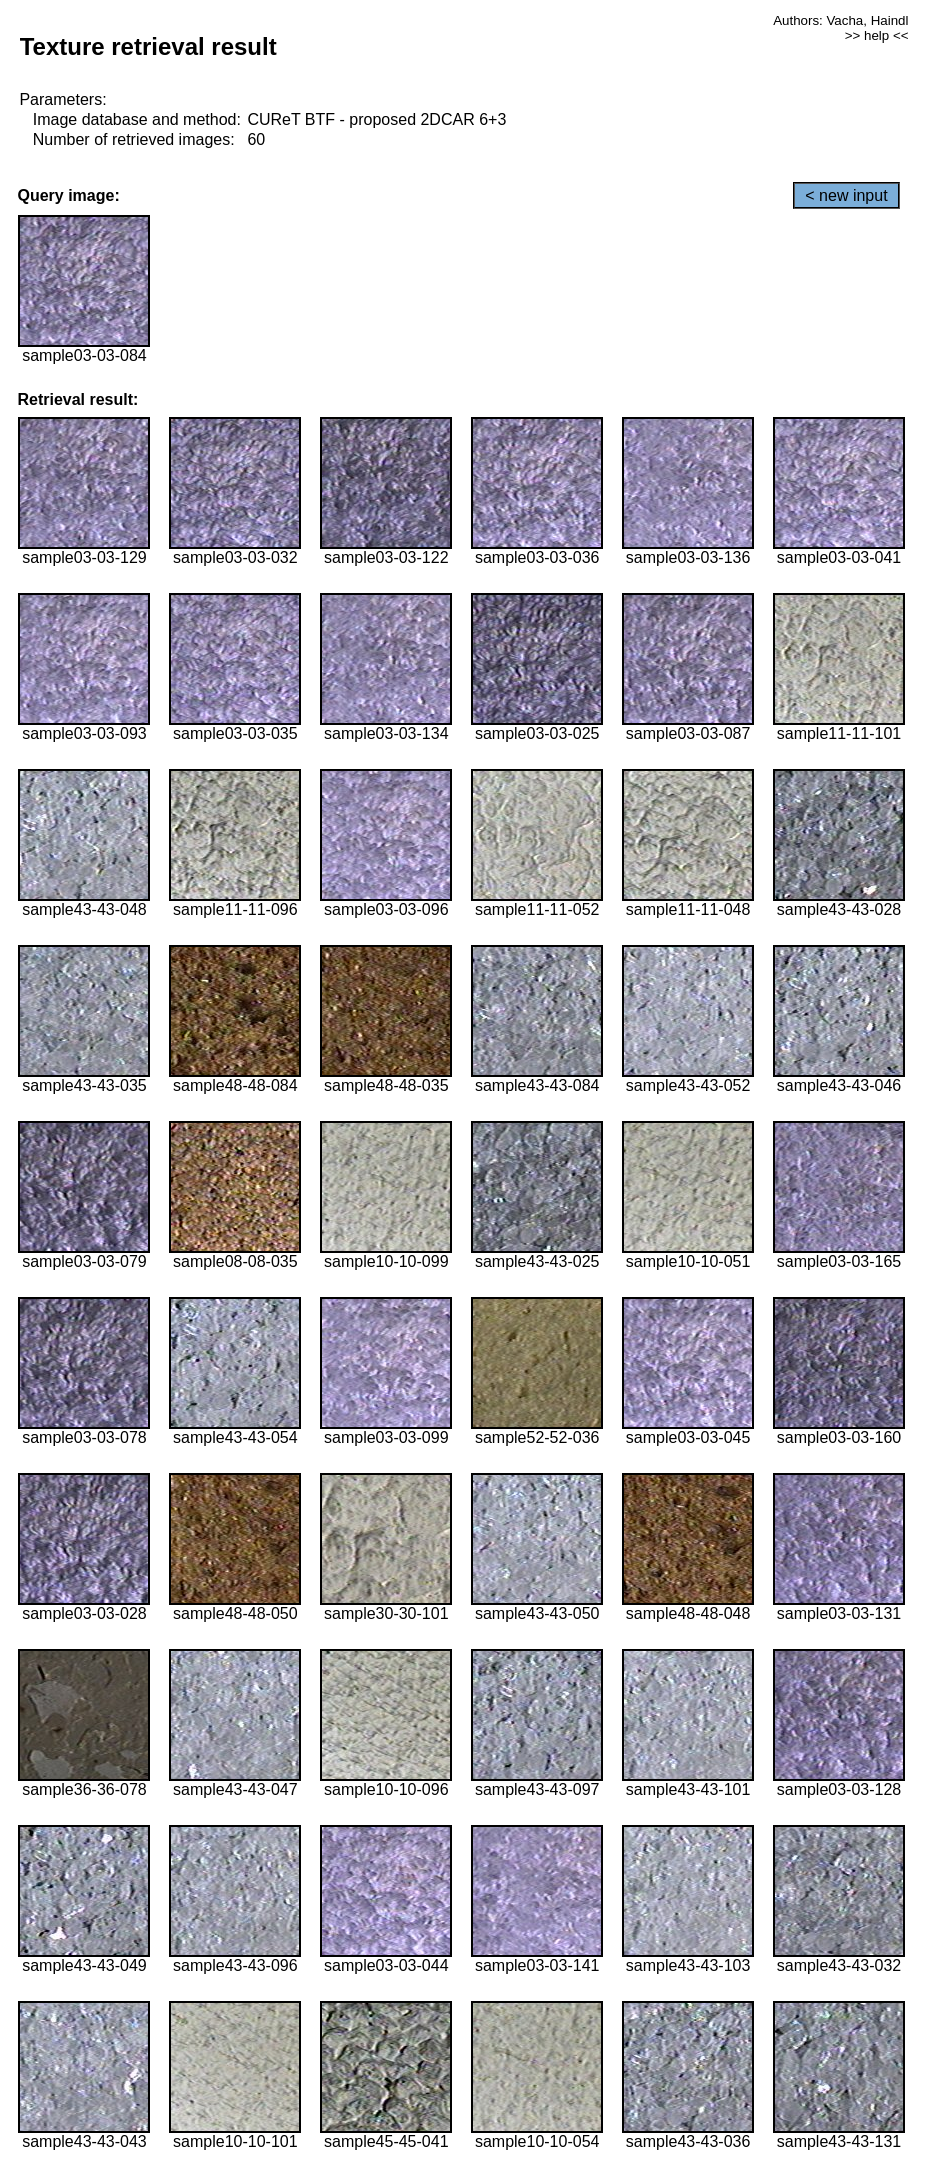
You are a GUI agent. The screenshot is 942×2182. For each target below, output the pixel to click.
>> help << (877, 35)
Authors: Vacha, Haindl (840, 20)
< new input (846, 195)
